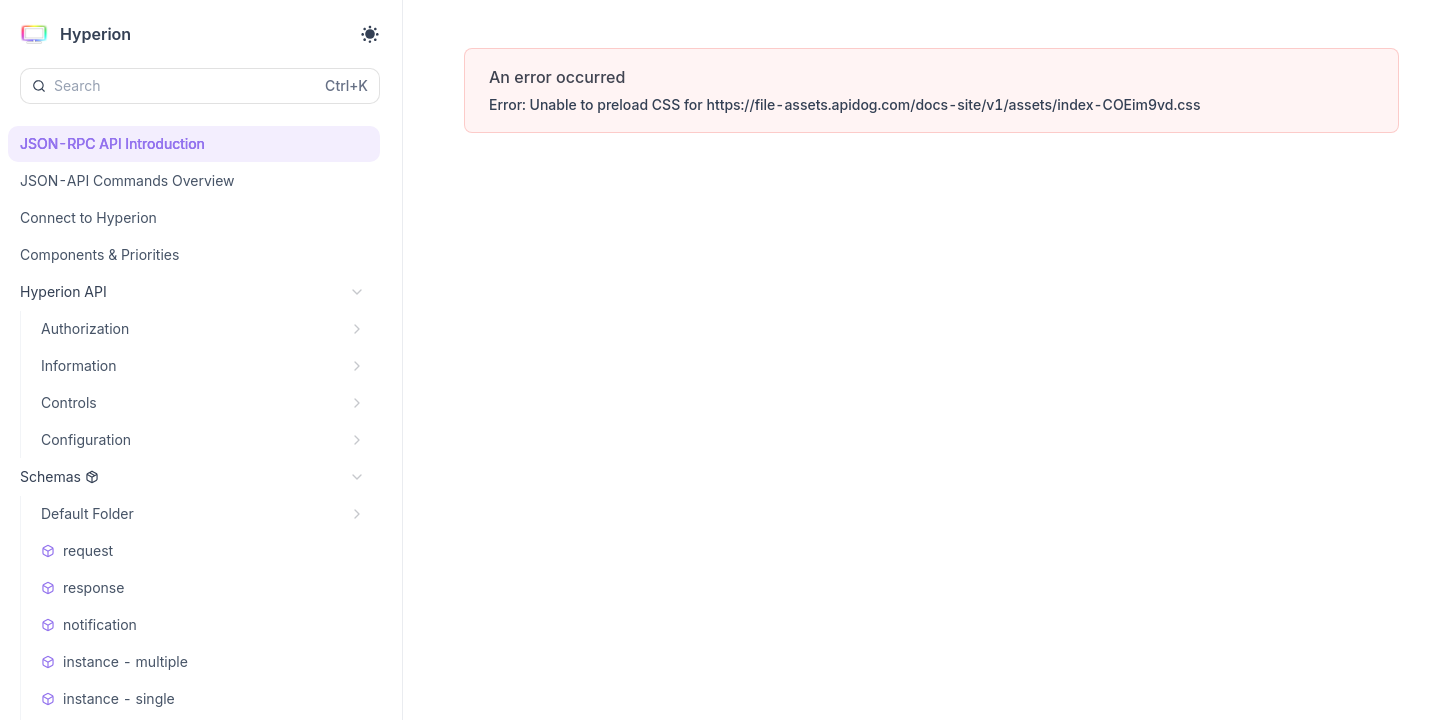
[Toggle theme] (370, 34)
